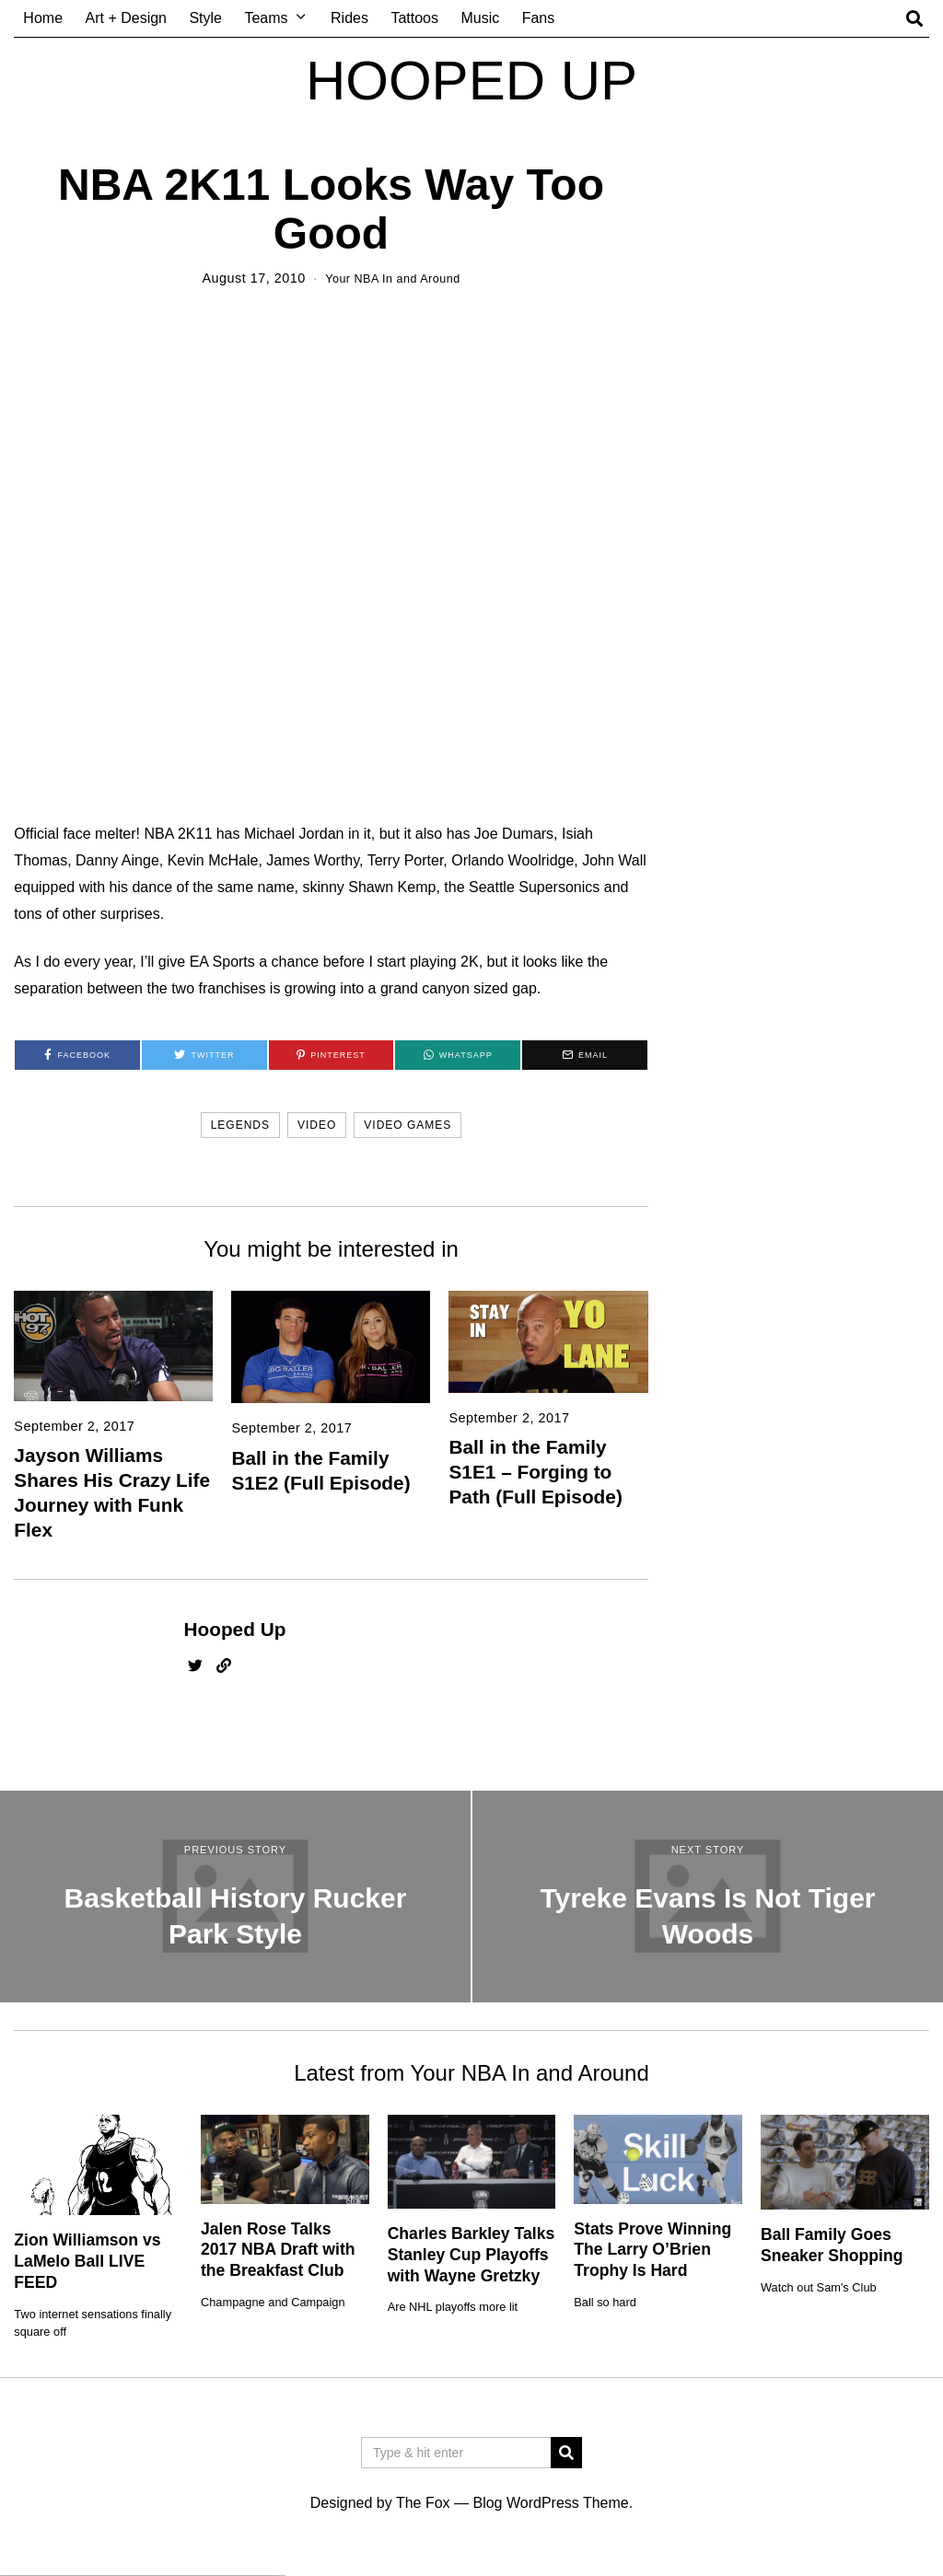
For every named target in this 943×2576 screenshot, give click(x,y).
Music (479, 18)
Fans (538, 18)
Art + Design (126, 18)
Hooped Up (234, 1629)
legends (240, 1125)
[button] (566, 2452)
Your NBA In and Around (393, 278)
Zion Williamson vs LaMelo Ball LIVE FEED (87, 2261)
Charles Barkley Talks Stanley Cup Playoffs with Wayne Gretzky (471, 2254)
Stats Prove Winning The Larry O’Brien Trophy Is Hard (652, 2249)
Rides (349, 18)
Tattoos (414, 18)
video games (407, 1125)
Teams (265, 18)
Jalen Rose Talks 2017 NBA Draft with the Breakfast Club (278, 2249)
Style (205, 18)
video (316, 1125)
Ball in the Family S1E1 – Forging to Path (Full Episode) (535, 1471)
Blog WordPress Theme (550, 2503)
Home (43, 18)
